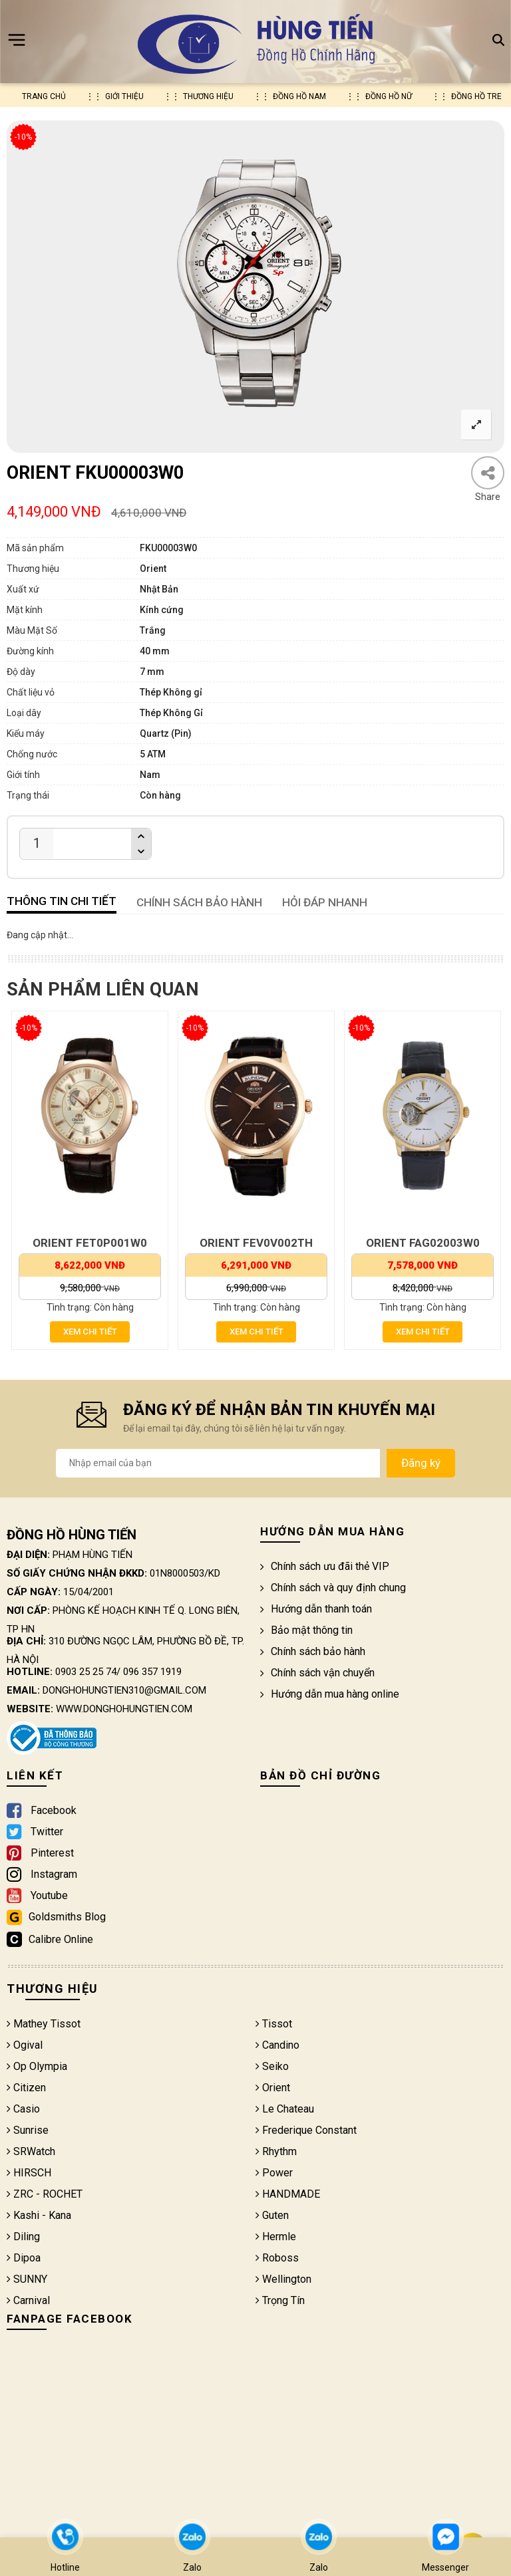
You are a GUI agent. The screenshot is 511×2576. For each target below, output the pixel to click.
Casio (23, 2109)
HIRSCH (29, 2172)
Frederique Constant (306, 2130)
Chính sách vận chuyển (317, 1672)
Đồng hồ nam (299, 96)
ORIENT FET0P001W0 (90, 1242)
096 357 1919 (152, 1672)
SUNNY (27, 2279)
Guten (272, 2215)
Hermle (276, 2236)
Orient (273, 2087)
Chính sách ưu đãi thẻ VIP (324, 1566)
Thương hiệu (208, 96)
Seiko (272, 2066)
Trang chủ (44, 96)
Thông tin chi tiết (61, 901)
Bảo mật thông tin (306, 1630)
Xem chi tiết (90, 1332)
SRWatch (31, 2151)
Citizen (26, 2087)
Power (274, 2172)
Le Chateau (285, 2109)
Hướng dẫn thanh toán (316, 1609)
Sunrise (28, 2130)
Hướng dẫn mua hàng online (329, 1694)
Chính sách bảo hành (312, 1651)
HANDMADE (288, 2194)
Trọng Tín (280, 2300)
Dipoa (24, 2258)
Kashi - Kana (39, 2215)
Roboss (277, 2258)
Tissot (274, 2023)
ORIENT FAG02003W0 (423, 1242)
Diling (23, 2236)
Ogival (25, 2045)
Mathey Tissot (44, 2023)
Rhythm (276, 2151)
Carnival (28, 2300)
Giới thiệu (124, 96)
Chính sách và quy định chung (333, 1587)
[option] (255, 286)
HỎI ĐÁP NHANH (324, 902)
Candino (277, 2045)
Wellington (283, 2279)
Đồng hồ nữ (388, 96)
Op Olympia (37, 2066)
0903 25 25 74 (85, 1672)
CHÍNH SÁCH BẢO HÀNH (199, 902)
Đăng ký (420, 1463)
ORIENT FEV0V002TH (256, 1242)
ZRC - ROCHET (45, 2194)
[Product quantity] (36, 843)
